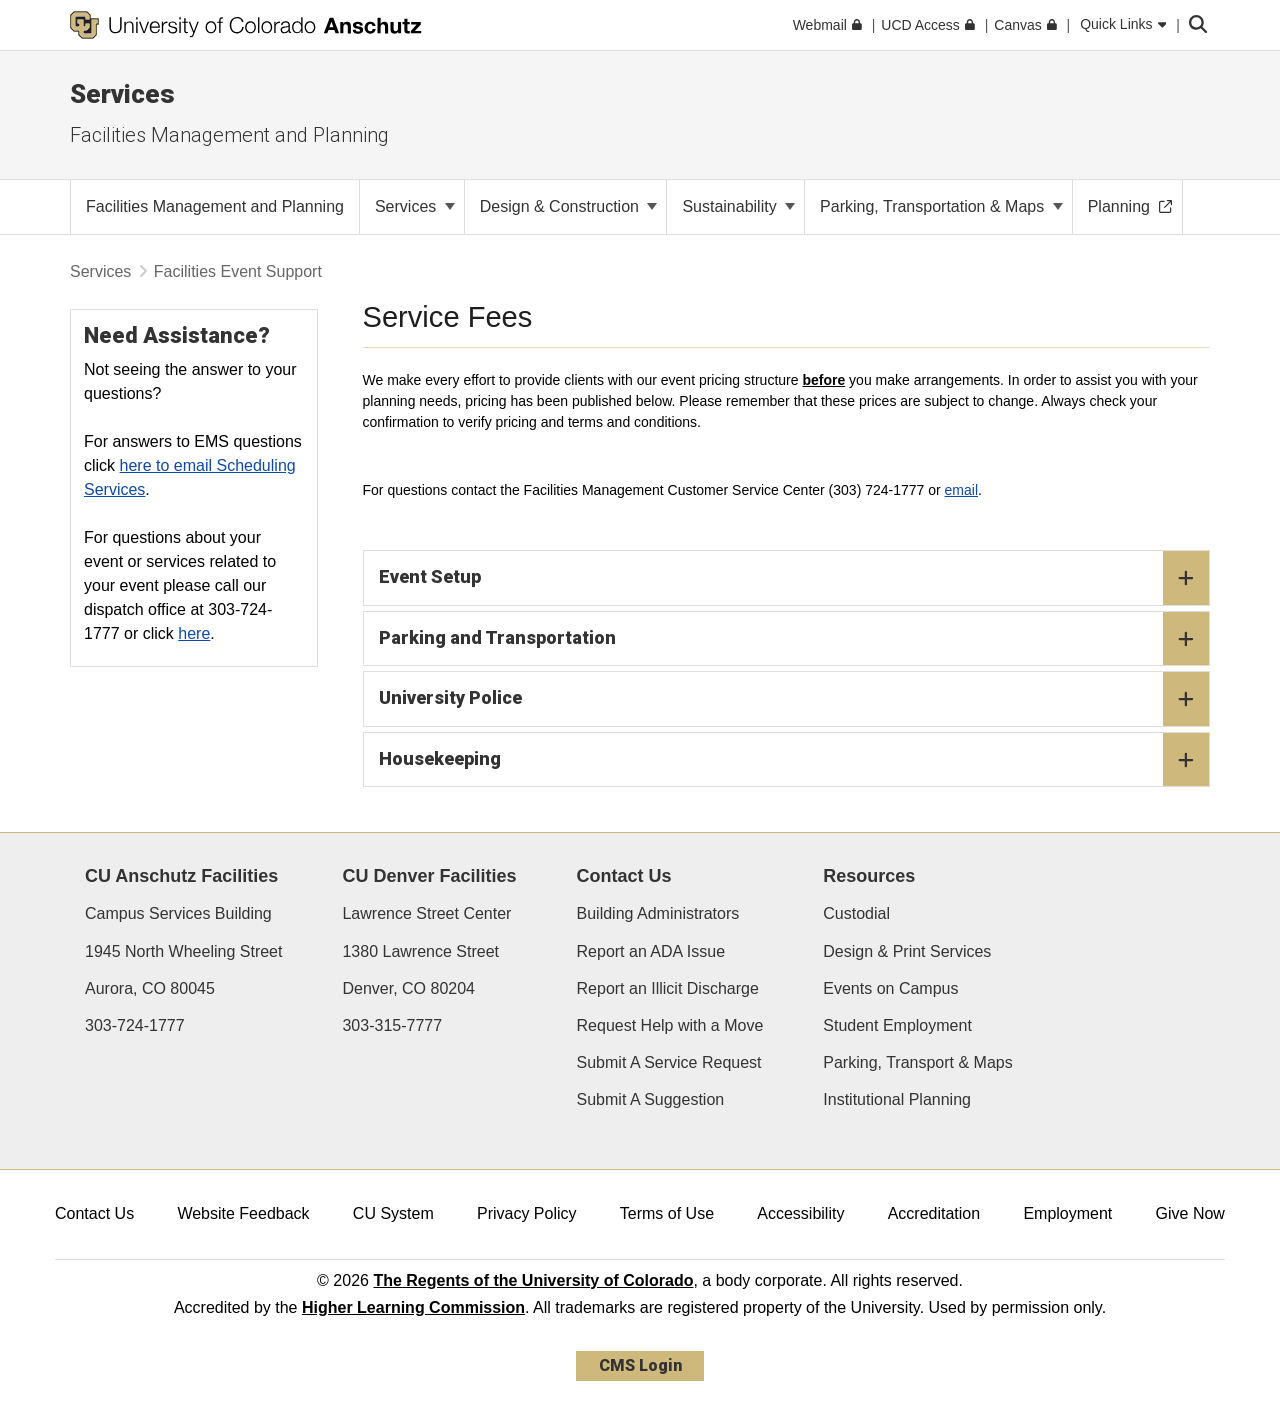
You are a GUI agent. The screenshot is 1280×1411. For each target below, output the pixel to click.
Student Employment (897, 1025)
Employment (1067, 1213)
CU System (393, 1213)
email (961, 490)
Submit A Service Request (669, 1062)
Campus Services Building (178, 913)
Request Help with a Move (670, 1025)
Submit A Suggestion (651, 1099)
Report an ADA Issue (651, 951)
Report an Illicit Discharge (668, 988)
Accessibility (800, 1213)
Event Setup (794, 578)
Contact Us (94, 1213)
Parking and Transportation (794, 639)
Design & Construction (569, 206)
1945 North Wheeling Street (183, 951)
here (194, 633)
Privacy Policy (527, 1213)
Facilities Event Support (238, 271)
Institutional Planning (897, 1099)
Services (122, 94)
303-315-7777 (392, 1025)
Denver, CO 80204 (408, 988)
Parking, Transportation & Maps (941, 206)
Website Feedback (243, 1213)
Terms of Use (667, 1213)
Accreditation (934, 1213)
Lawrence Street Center (426, 913)
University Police (794, 699)
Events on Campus (890, 988)
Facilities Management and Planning (229, 135)
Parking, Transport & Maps (917, 1062)
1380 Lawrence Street (420, 951)
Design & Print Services (907, 951)
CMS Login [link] (640, 1365)
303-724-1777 (135, 1025)
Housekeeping (794, 760)
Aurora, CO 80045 (150, 988)
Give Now (1190, 1213)
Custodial (856, 913)
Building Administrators (658, 913)
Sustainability (738, 206)
